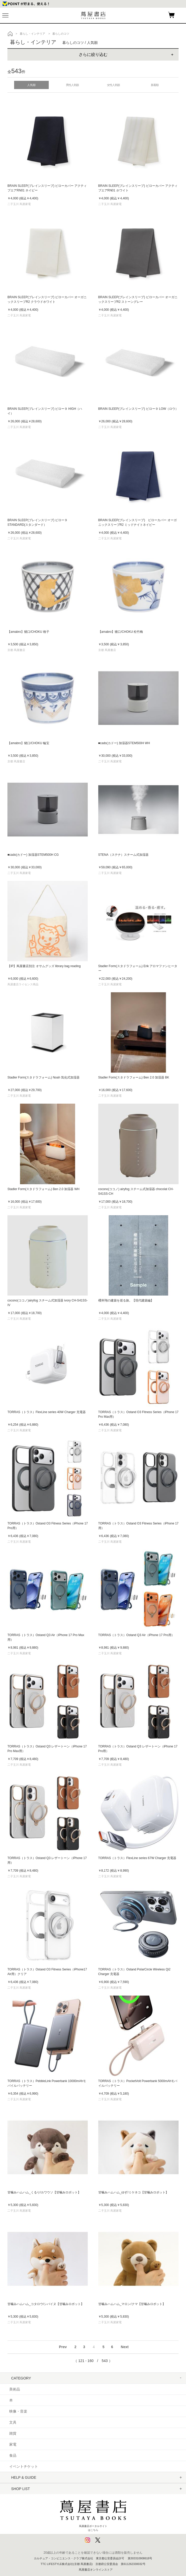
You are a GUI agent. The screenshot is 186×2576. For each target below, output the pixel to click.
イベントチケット (23, 2466)
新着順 (155, 84)
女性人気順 (113, 84)
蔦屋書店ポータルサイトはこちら (93, 2513)
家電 (12, 2444)
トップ (10, 34)
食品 (12, 2455)
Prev (63, 2347)
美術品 (14, 2389)
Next (125, 2347)
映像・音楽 (18, 2411)
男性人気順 (72, 84)
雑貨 (12, 2433)
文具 (12, 2422)
